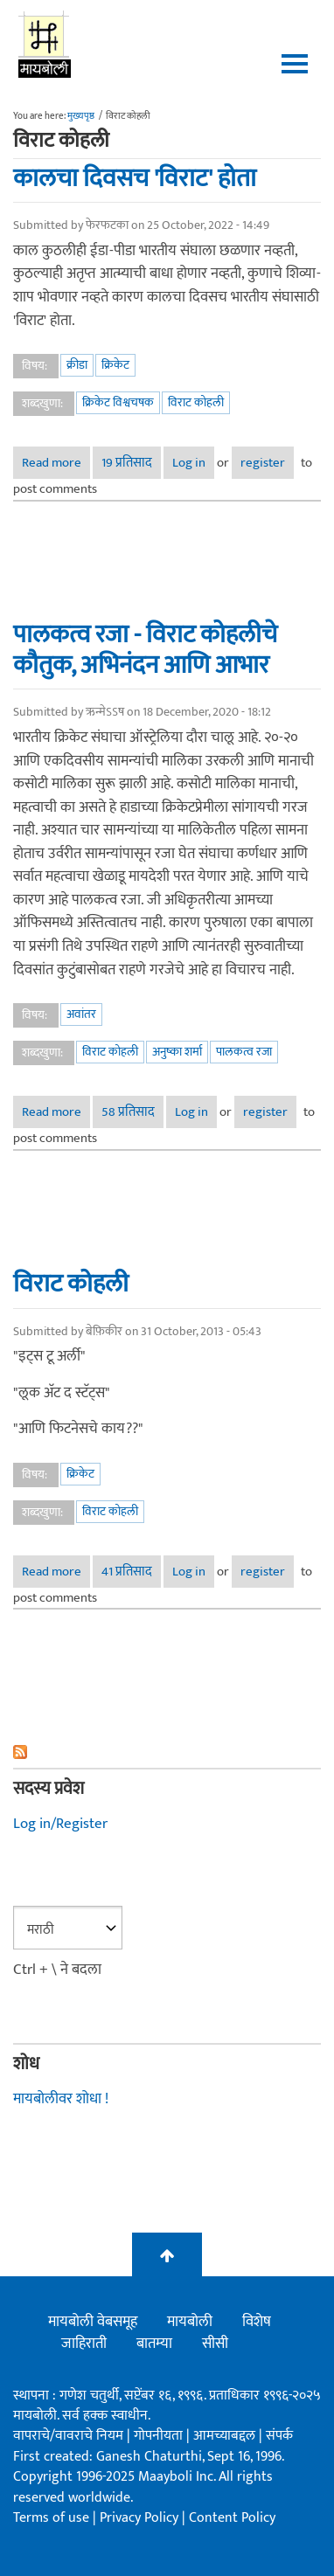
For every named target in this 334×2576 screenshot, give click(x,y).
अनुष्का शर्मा (177, 1052)
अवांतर (81, 1014)
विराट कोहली (196, 402)
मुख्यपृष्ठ (80, 116)
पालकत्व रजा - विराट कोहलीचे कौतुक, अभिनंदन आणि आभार (145, 649)
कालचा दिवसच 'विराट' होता (134, 178)
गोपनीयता (160, 2436)
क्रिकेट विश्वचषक (118, 402)
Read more (56, 463)
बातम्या (154, 2343)
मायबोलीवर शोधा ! (60, 2099)
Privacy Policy (141, 2518)
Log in (188, 463)
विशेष (256, 2321)
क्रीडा (76, 365)
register (262, 463)
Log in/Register (60, 1823)
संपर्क (279, 2436)
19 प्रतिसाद (126, 463)
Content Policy (232, 2518)
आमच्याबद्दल (226, 2436)
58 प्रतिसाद (128, 1112)
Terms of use (51, 2518)
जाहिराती (84, 2343)
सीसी (215, 2343)
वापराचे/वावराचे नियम (68, 2436)
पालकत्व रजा (244, 1052)
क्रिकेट (115, 365)
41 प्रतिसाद (126, 1571)
